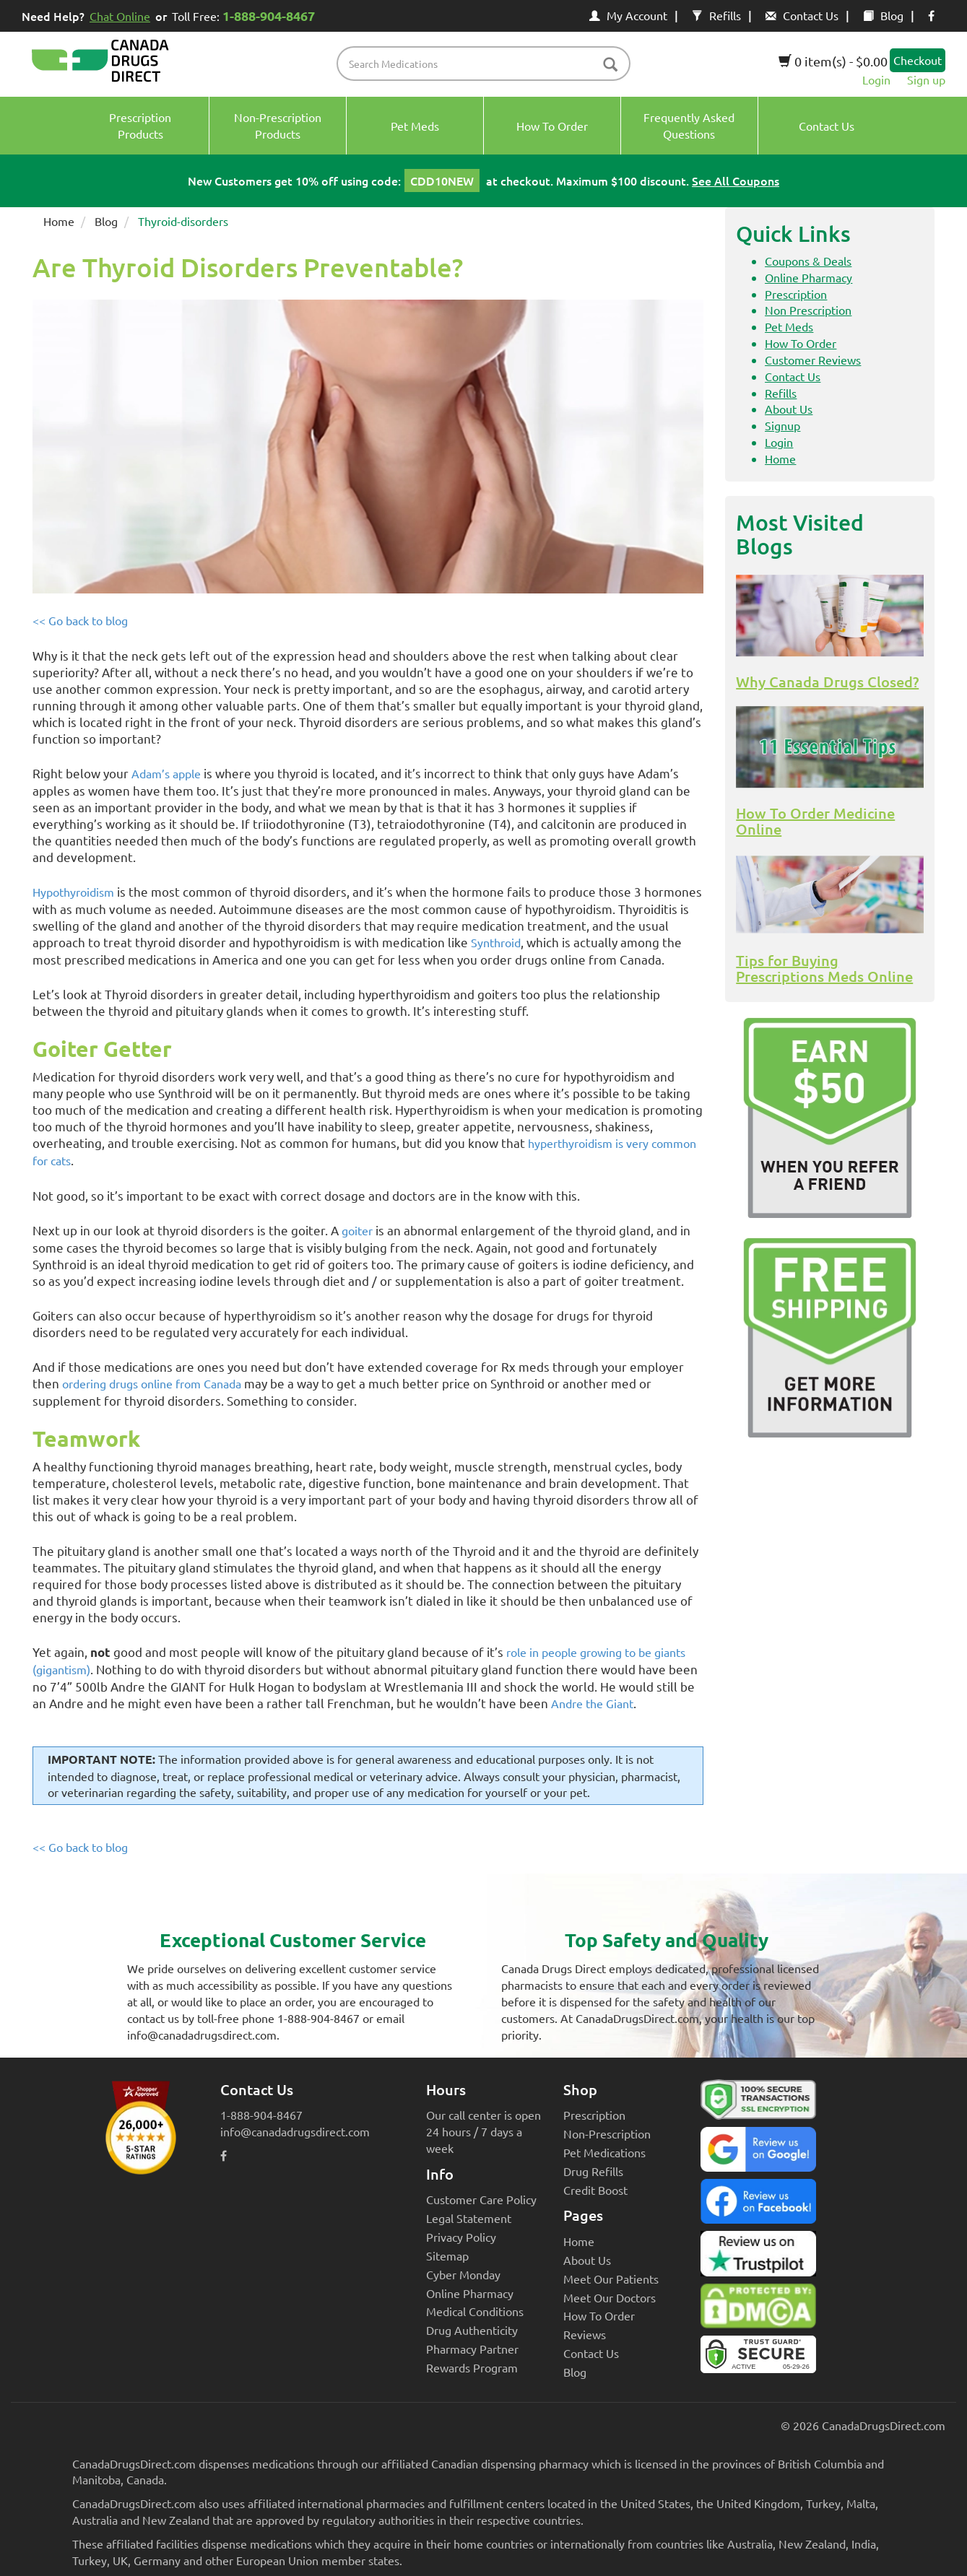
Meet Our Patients (611, 2278)
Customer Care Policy (481, 2199)
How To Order (800, 343)
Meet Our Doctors (609, 2297)
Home (58, 221)
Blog (883, 15)
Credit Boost (595, 2190)
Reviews (584, 2334)
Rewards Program (472, 2367)
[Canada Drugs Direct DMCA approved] (758, 2310)
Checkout (917, 60)
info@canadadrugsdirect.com (295, 2131)
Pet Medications (604, 2152)
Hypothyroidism (73, 891)
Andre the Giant (592, 1703)
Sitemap (447, 2255)
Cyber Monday (463, 2274)
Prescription (796, 294)
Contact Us (802, 15)
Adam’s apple (166, 773)
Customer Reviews (813, 359)
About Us (788, 408)
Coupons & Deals (808, 260)
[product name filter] (487, 63)
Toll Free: (246, 15)
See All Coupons (735, 180)
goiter (357, 1230)
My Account (628, 15)
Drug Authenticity (472, 2330)
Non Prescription (808, 310)
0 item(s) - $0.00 (833, 61)
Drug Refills (593, 2171)
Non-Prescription (607, 2133)
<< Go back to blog (80, 620)
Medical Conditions (475, 2311)
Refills (716, 15)
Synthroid (496, 942)
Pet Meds (789, 326)
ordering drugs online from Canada (151, 1383)
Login (876, 79)
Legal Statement (468, 2218)
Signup (782, 425)
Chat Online (120, 16)
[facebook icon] (931, 15)
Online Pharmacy (808, 277)
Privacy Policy (461, 2236)
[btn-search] (610, 65)
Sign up (926, 79)
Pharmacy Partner (472, 2348)
